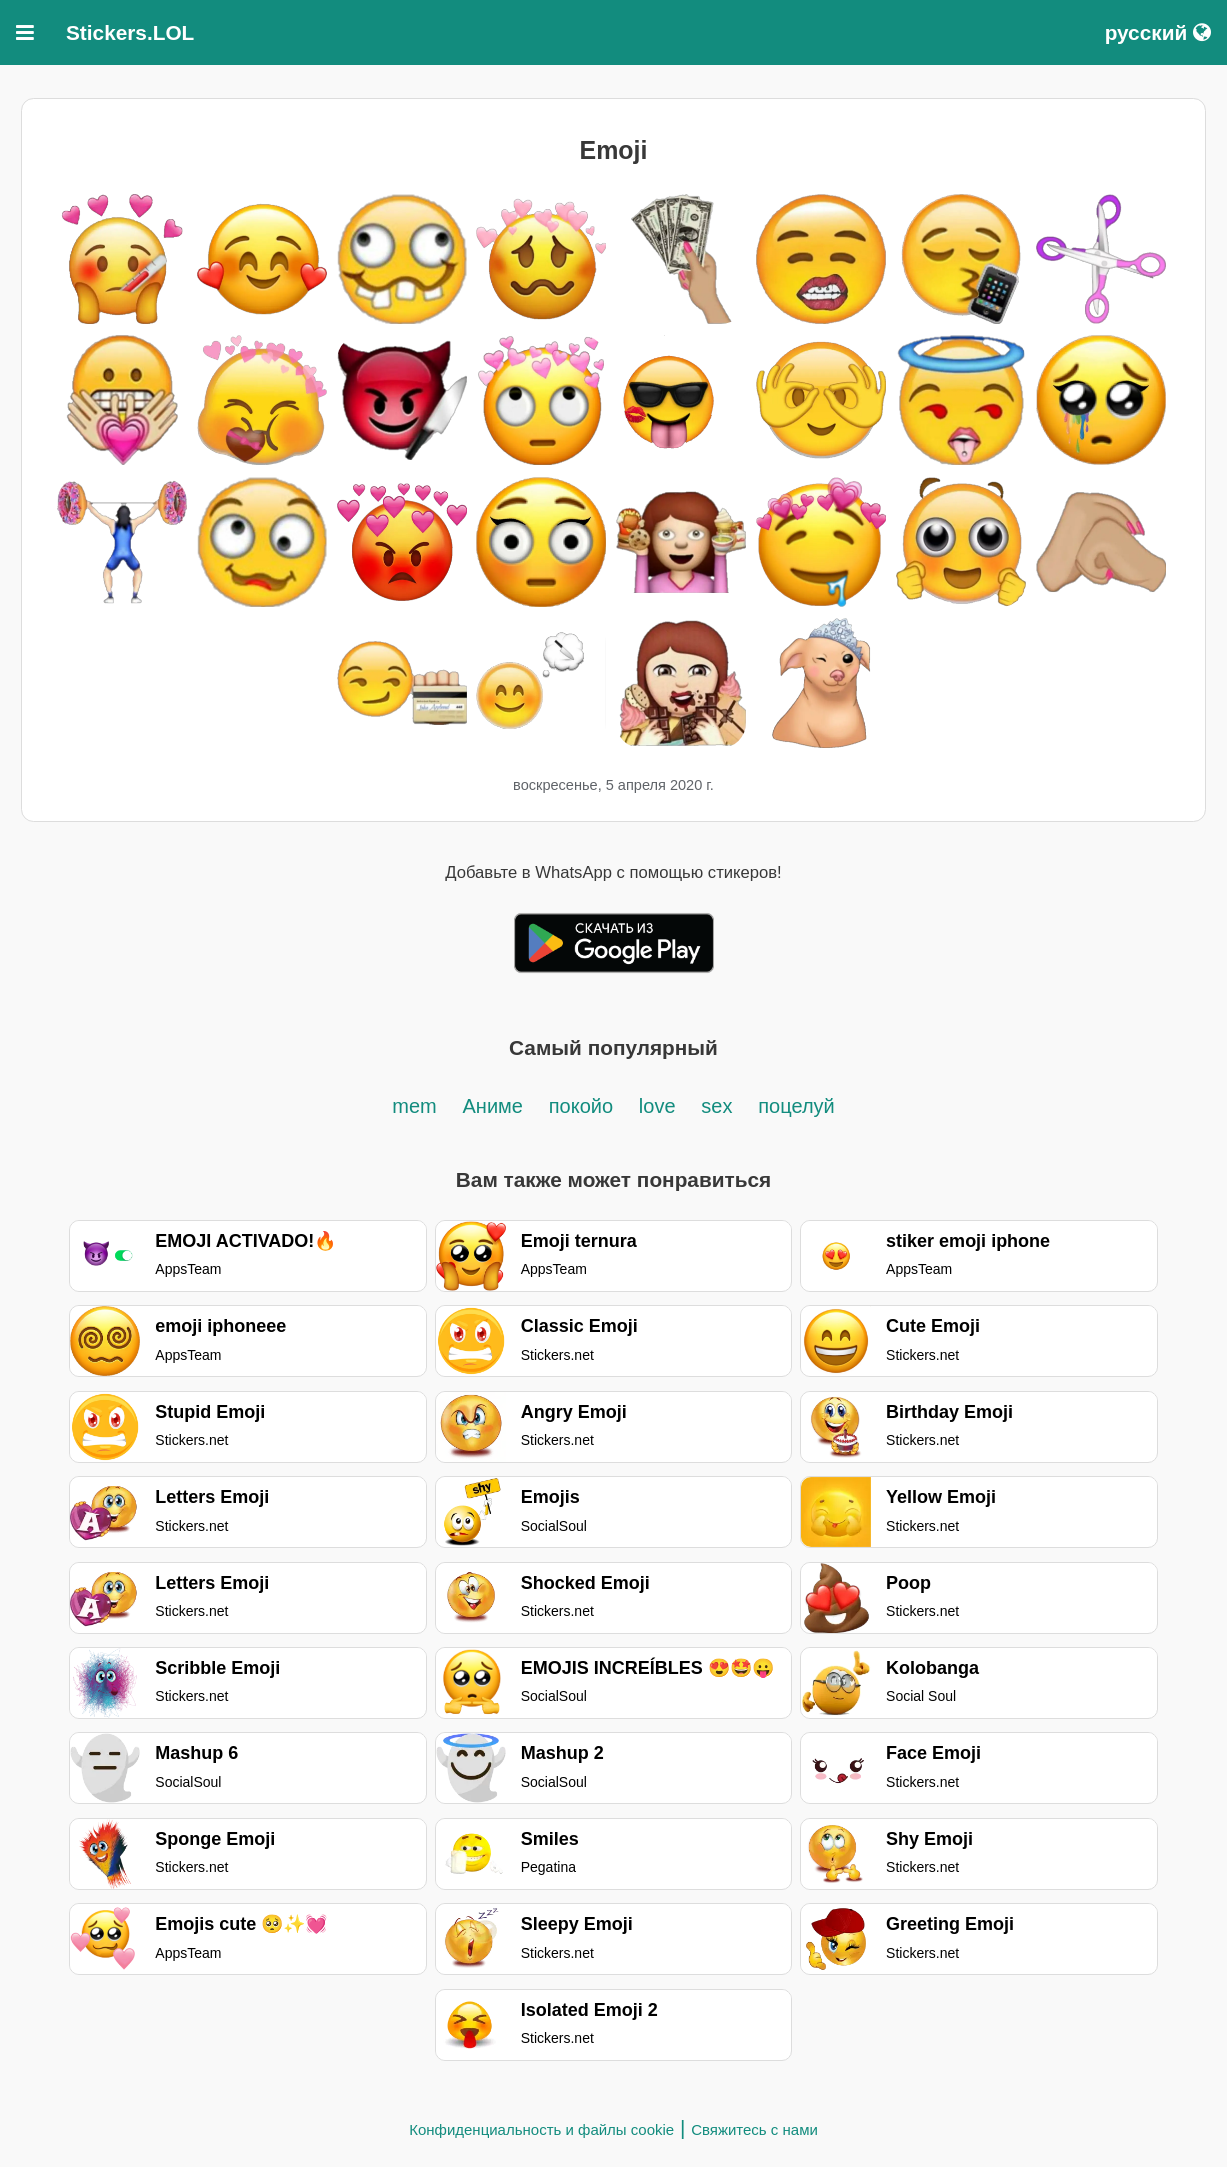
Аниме (493, 1106)
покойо (581, 1106)
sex (716, 1106)
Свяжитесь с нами (754, 2129)
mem (414, 1106)
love (657, 1106)
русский (1158, 32)
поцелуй (796, 1106)
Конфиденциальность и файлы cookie (541, 2129)
